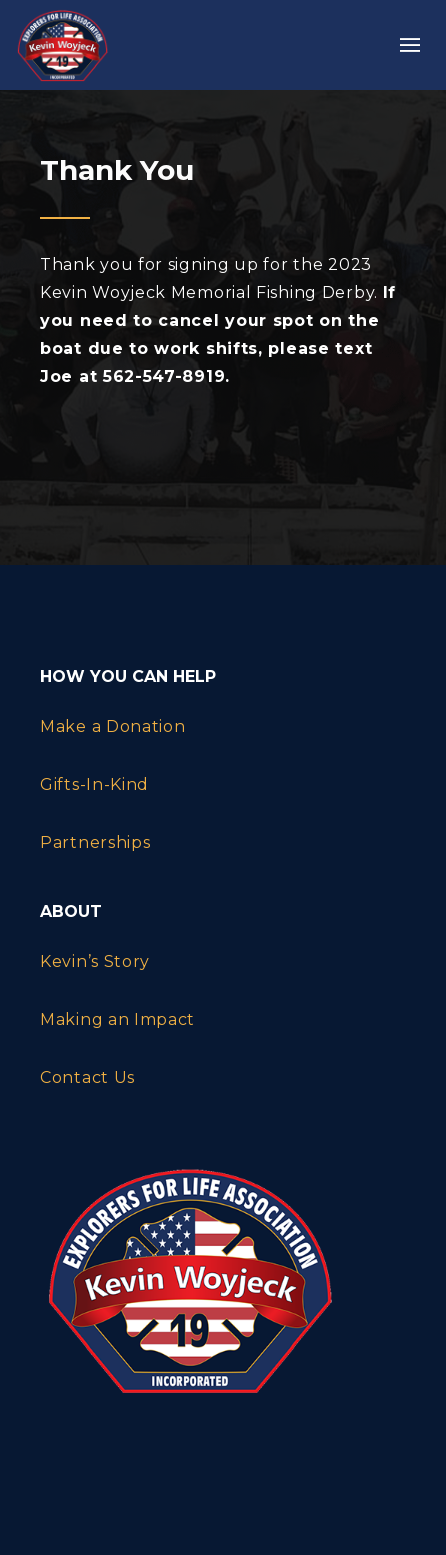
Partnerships (95, 842)
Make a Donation (113, 726)
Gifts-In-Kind (94, 784)
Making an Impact (117, 1019)
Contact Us (87, 1077)
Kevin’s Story (95, 961)
